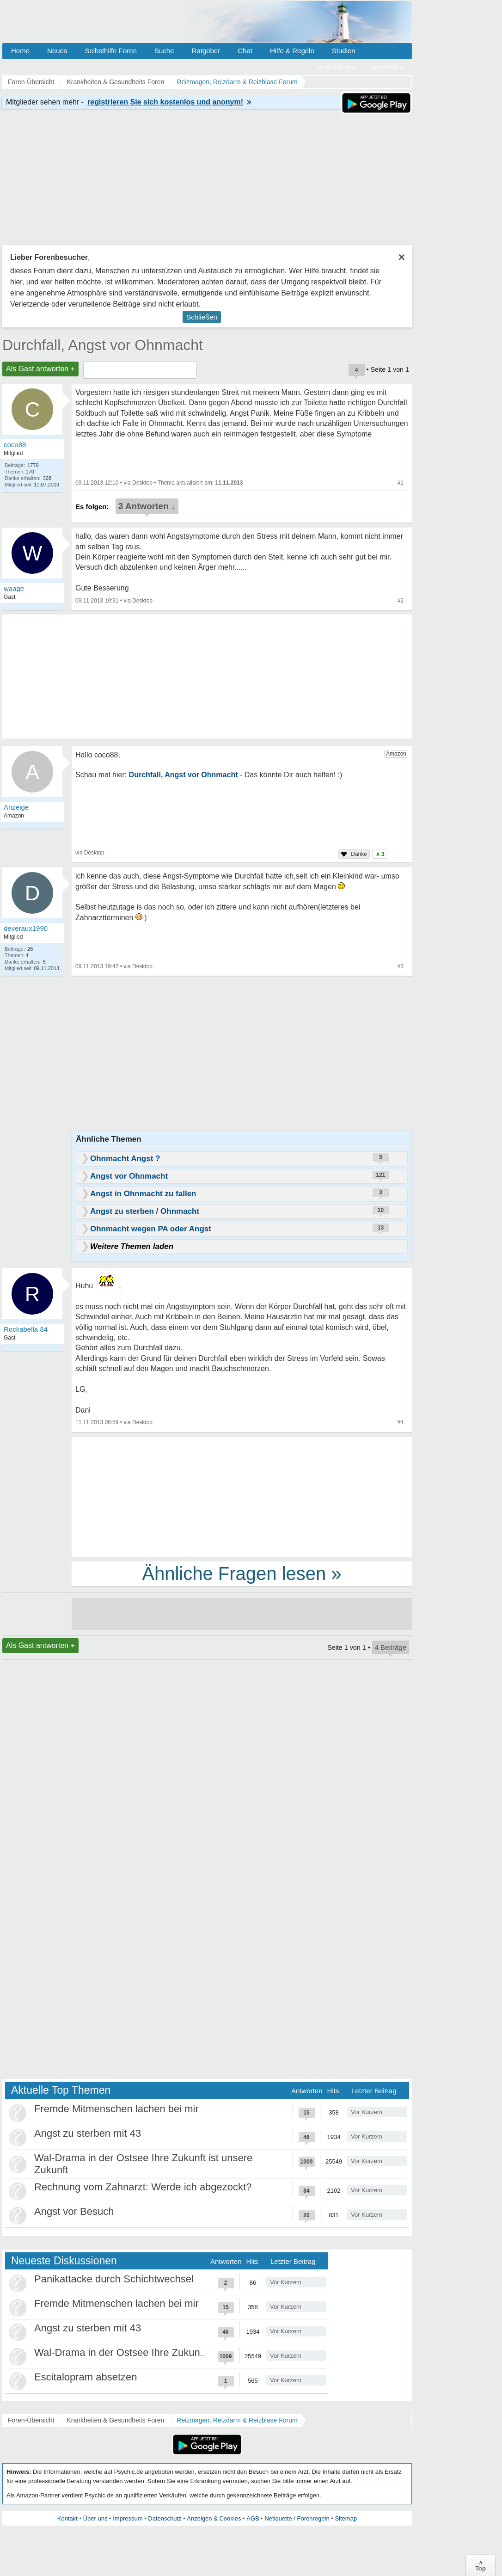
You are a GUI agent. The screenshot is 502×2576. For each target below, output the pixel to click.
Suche (164, 51)
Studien (343, 51)
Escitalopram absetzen (85, 2377)
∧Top (480, 2565)
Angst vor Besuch (74, 2211)
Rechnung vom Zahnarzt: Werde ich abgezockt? (142, 2187)
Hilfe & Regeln (292, 51)
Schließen (201, 317)
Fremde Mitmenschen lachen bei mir (116, 2109)
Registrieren (336, 67)
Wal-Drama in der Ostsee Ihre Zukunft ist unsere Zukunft (161, 2352)
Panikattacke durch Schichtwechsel (114, 2279)
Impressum (127, 2518)
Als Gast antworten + (40, 369)
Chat (245, 51)
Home (20, 51)
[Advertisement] (242, 1496)
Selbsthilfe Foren (111, 51)
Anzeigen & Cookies (214, 2518)
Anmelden (387, 67)
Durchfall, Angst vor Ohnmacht (102, 345)
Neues (57, 51)
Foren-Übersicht (31, 2420)
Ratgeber (205, 51)
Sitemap (346, 2518)
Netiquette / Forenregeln (296, 2518)
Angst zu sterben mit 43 (87, 2133)
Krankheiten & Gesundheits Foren (115, 2420)
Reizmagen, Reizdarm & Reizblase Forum (237, 2420)
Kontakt (67, 2518)
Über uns (95, 2518)
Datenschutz (164, 2518)
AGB (252, 2518)
